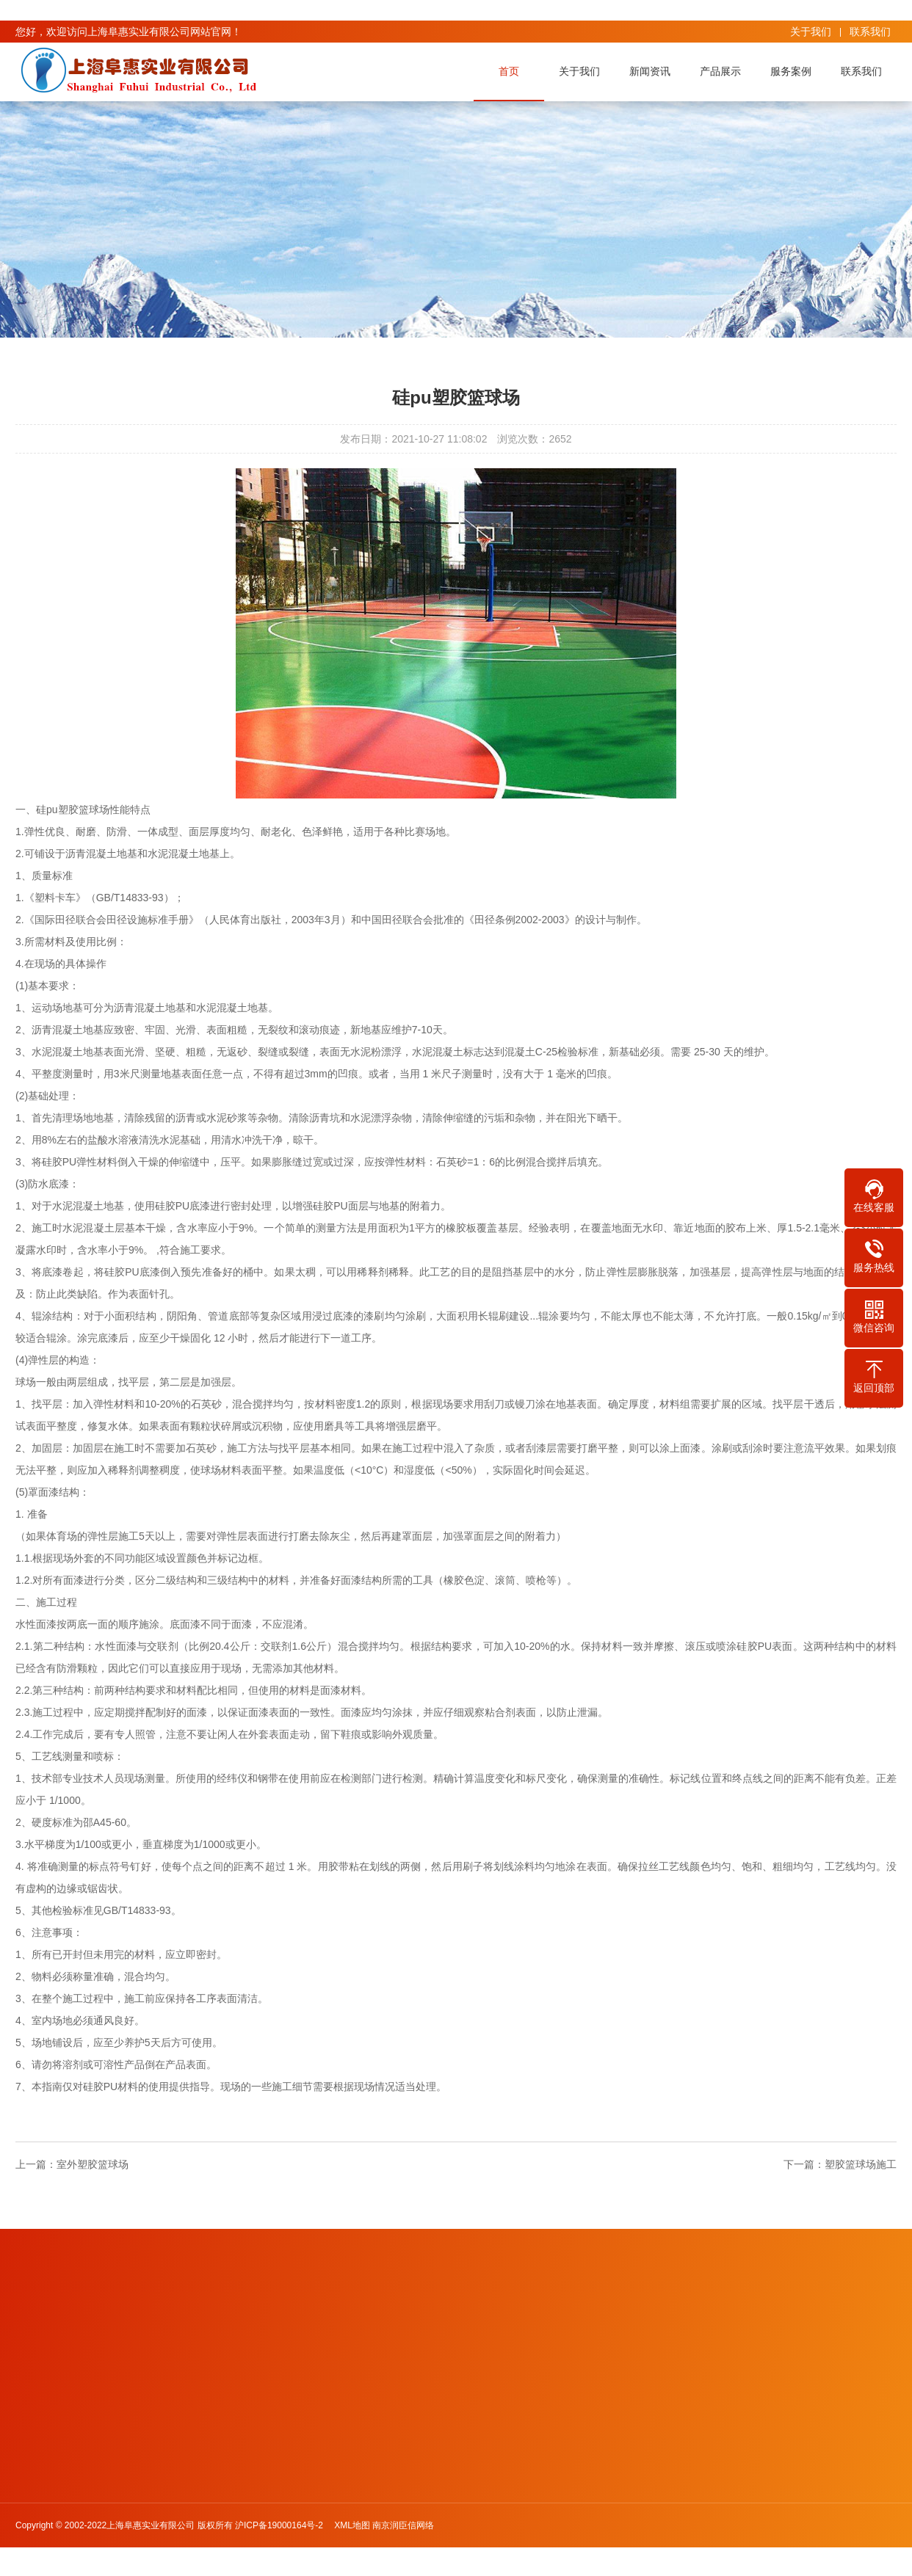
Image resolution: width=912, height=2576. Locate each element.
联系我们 (870, 31)
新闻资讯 (654, 71)
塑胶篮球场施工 (861, 2164)
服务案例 (795, 71)
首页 (513, 71)
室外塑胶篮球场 (93, 2164)
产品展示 (724, 71)
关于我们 (810, 31)
